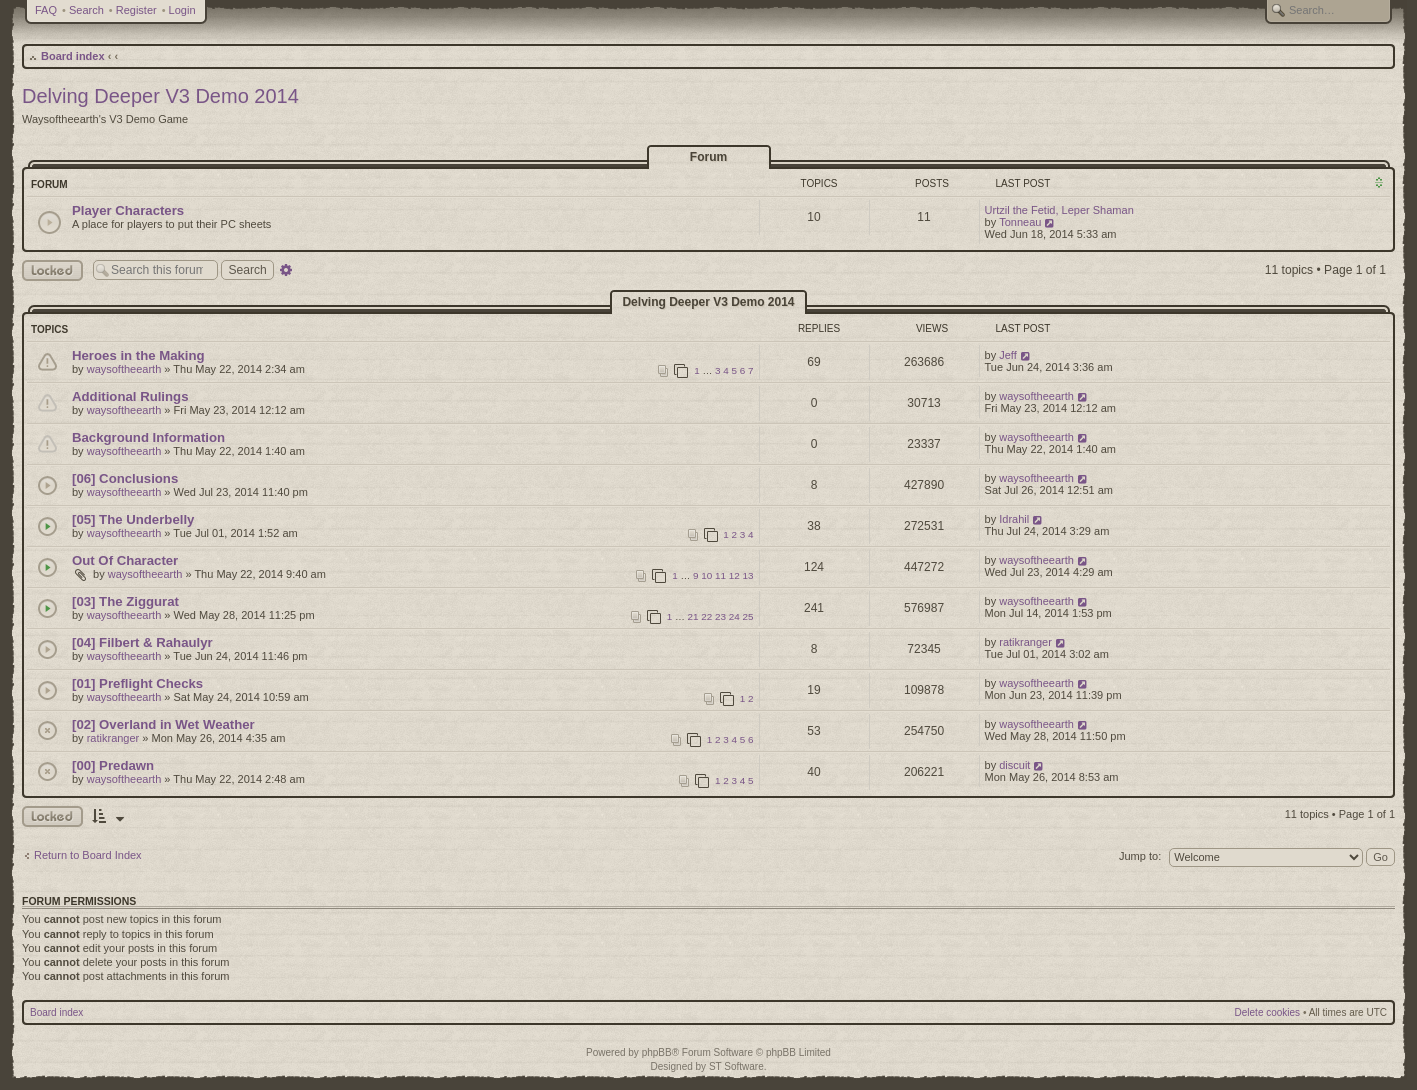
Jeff (1008, 355)
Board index (73, 56)
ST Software (736, 1066)
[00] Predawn (113, 765)
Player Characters (128, 210)
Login (182, 10)
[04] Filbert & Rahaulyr (142, 642)
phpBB (657, 1052)
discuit (1014, 765)
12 (734, 575)
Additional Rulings (130, 396)
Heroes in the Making (138, 355)
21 (693, 616)
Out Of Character (125, 560)
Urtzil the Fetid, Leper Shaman (1059, 210)
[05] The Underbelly (133, 519)
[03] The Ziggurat (125, 601)
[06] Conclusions (125, 478)
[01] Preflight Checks (137, 683)
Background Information (148, 437)
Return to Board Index (88, 855)
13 (748, 575)
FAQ (46, 10)
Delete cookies (1268, 1012)
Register (136, 10)
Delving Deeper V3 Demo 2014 (160, 96)
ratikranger (1025, 642)
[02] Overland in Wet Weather (163, 724)
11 (720, 575)
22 (706, 616)
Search (86, 10)
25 (748, 616)
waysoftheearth (124, 369)
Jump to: (1140, 856)
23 (720, 616)
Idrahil (1014, 519)
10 (706, 575)
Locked (52, 270)
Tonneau (1020, 222)
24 (734, 616)
